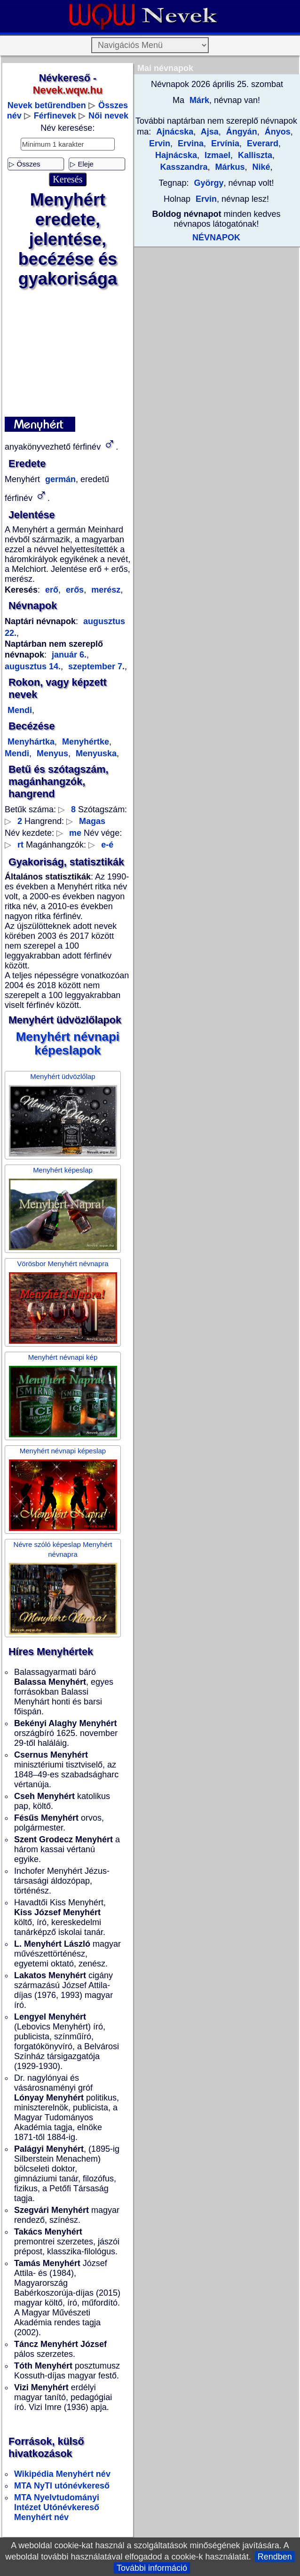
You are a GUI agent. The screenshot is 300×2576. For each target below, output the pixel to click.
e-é (107, 844)
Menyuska (95, 753)
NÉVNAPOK (216, 237)
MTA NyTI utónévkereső (62, 2485)
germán (59, 479)
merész (104, 589)
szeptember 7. (95, 666)
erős (73, 589)
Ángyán (240, 131)
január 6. (69, 654)
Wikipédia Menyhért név (62, 2474)
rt (20, 844)
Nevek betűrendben (47, 105)
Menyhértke (84, 741)
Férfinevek (55, 115)
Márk (198, 100)
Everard (261, 143)
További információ (152, 2568)
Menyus (51, 753)
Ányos (276, 131)
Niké (260, 167)
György (208, 183)
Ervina (189, 143)
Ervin (206, 199)
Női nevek (108, 115)
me (75, 833)
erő (51, 589)
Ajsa (208, 131)
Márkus (229, 167)
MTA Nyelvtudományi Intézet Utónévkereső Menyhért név (56, 2507)
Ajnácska (174, 131)
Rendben (275, 2556)
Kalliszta (254, 155)
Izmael (216, 155)
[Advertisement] (67, 353)
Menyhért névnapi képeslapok (67, 1043)
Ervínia (224, 143)
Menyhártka (31, 741)
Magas (92, 821)
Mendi (20, 710)
